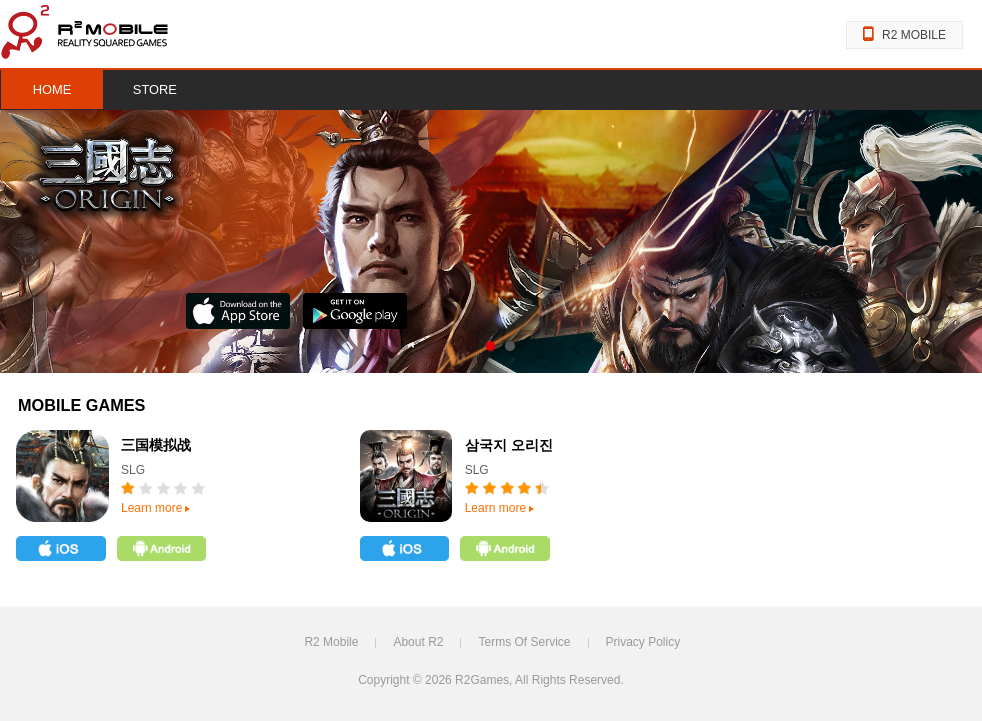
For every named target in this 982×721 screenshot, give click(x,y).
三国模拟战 (156, 445)
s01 (490, 345)
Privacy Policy (643, 642)
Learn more (155, 508)
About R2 (418, 642)
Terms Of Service (524, 642)
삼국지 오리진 (509, 445)
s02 (509, 345)
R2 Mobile (331, 642)
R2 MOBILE (904, 35)
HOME (52, 89)
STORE (155, 89)
